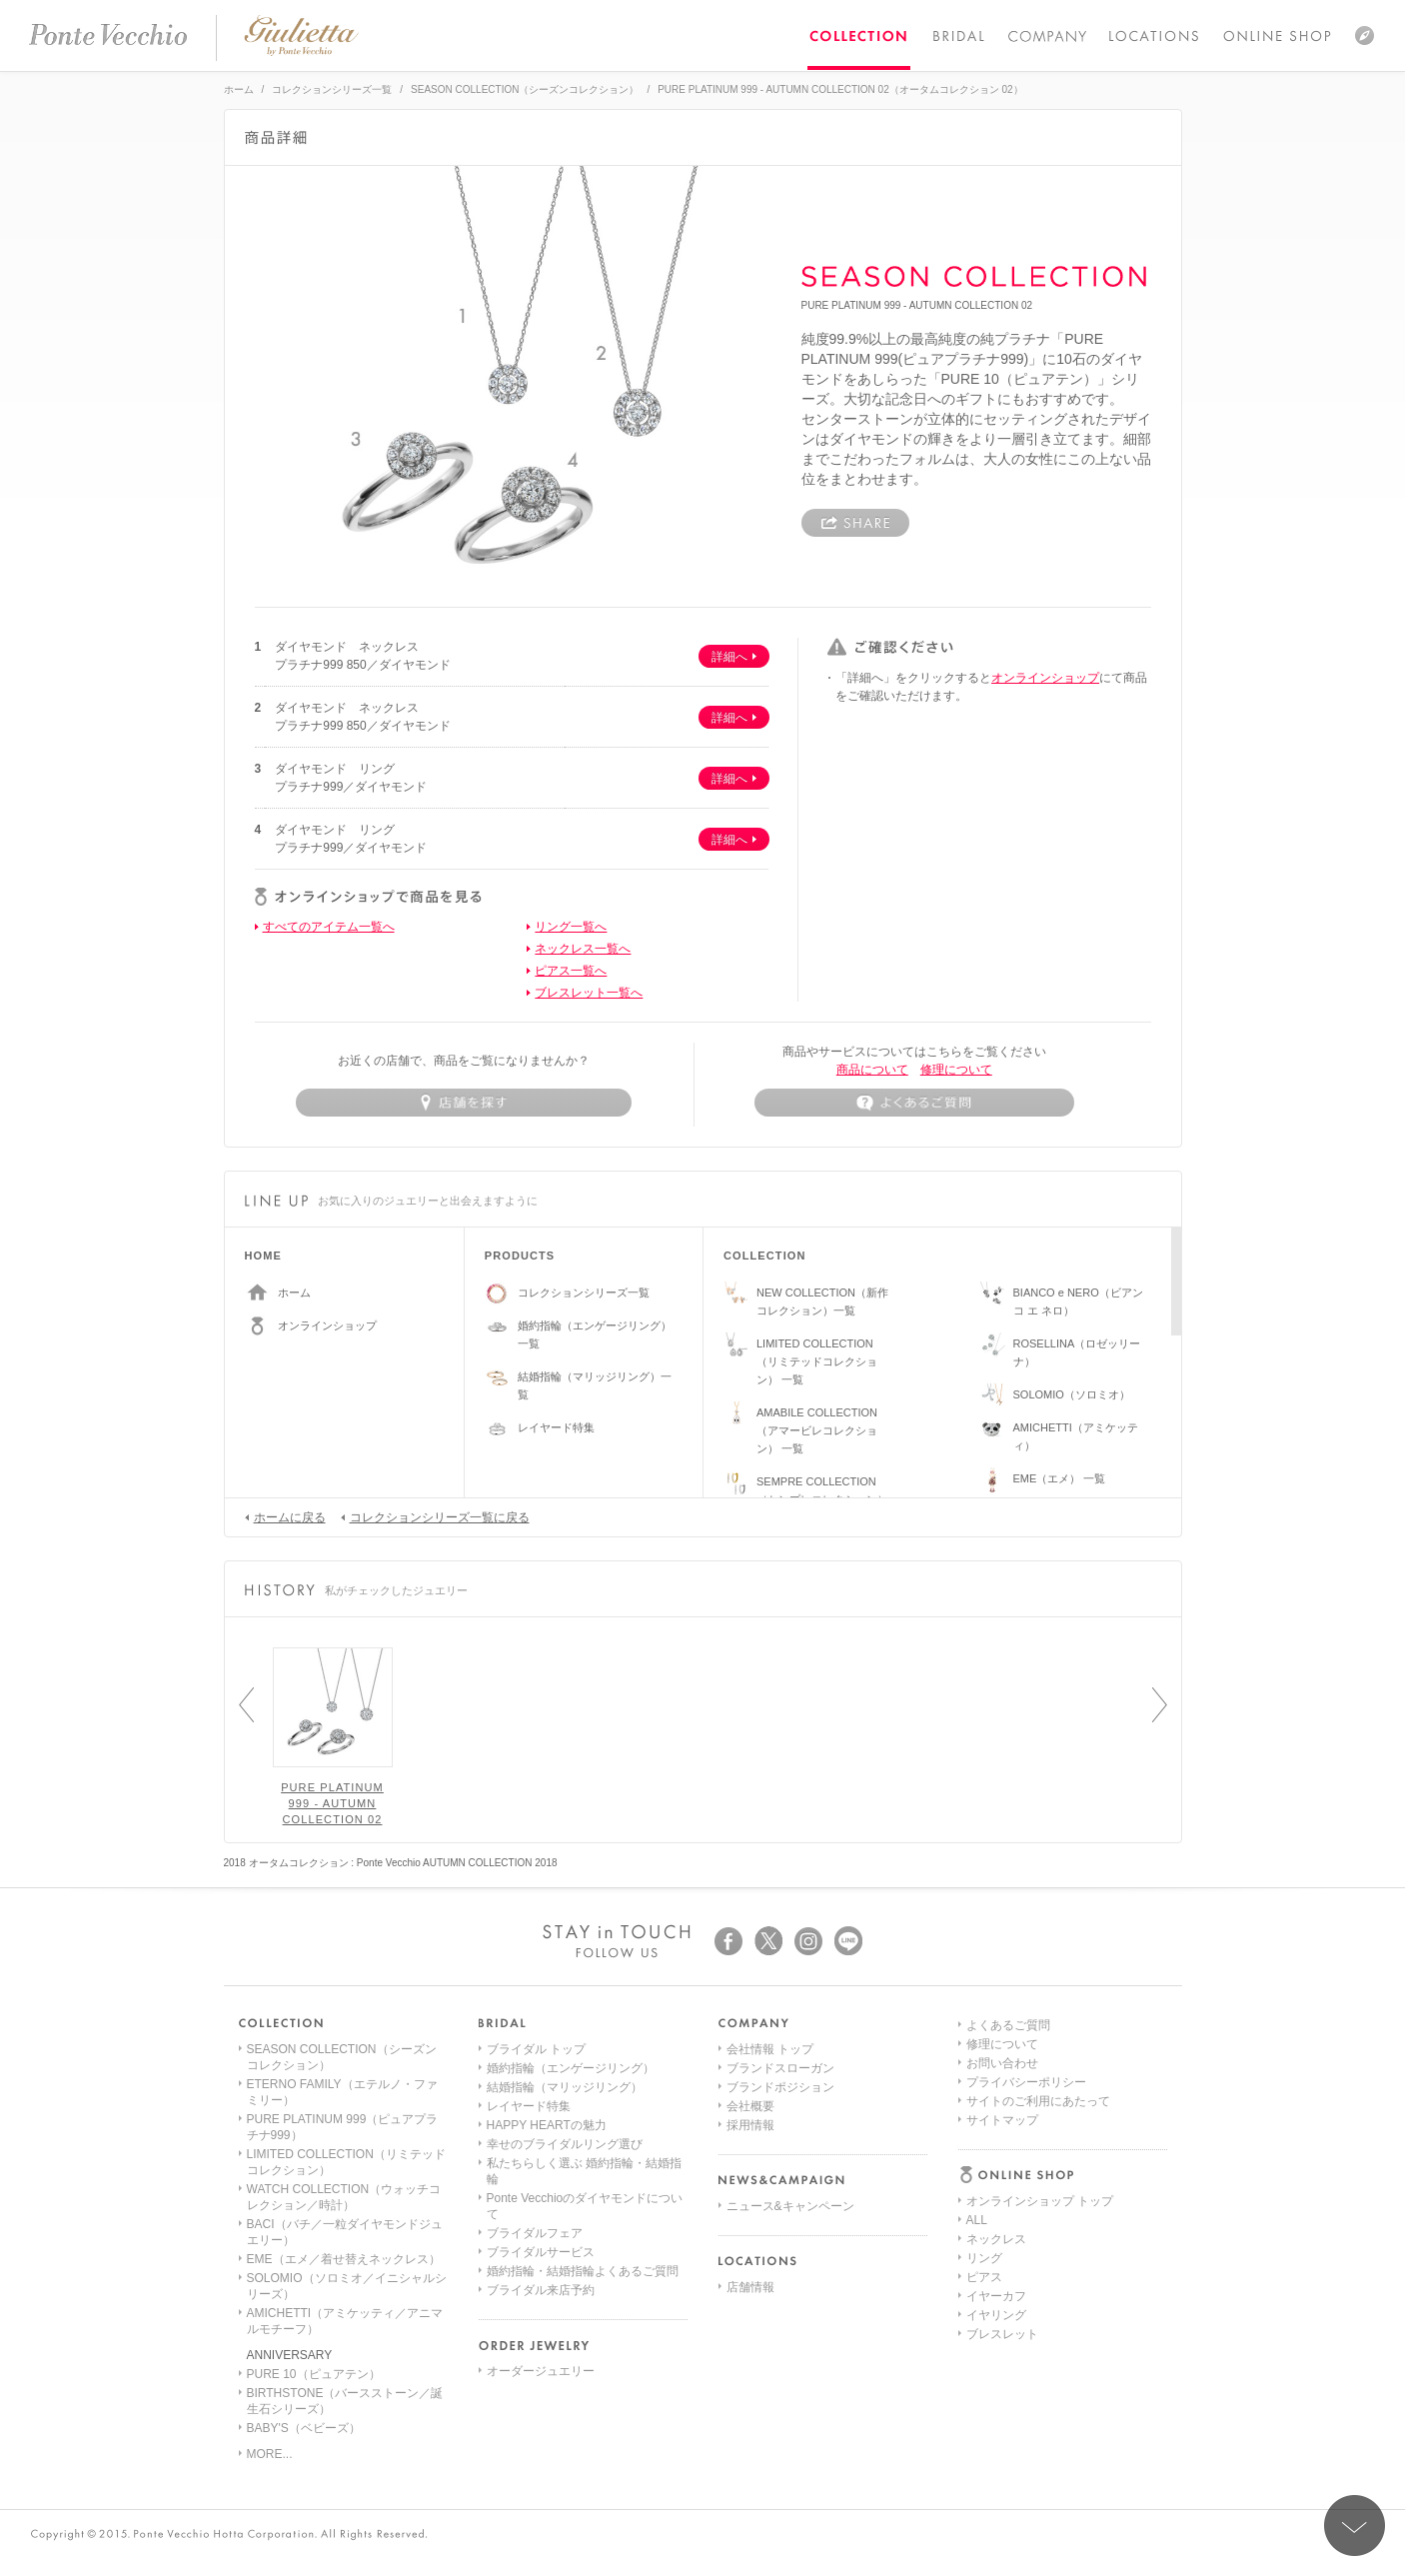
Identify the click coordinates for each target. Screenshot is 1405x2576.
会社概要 (750, 2106)
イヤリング (996, 2163)
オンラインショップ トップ (1039, 2049)
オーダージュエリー (541, 2371)
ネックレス (996, 2087)
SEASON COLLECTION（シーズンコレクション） (525, 89)
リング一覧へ (571, 927)
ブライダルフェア (535, 2233)
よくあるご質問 (1008, 2239)
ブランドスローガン (780, 2068)
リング (984, 2106)
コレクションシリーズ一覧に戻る (435, 1516)
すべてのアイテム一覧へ (329, 927)
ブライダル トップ (536, 2049)
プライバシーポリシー (1026, 2296)
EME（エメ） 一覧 (1059, 1478)
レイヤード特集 (556, 1427)
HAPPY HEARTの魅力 (547, 2125)
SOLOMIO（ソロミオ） (1071, 1394)
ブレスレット (1002, 2182)
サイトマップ (1002, 2334)
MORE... (270, 2454)
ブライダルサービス (541, 2252)
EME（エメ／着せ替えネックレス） (344, 2259)
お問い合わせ (1002, 2277)
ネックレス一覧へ (583, 949)
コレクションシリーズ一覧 (332, 89)
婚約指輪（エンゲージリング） (571, 2068)
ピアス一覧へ (571, 971)
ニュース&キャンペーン (790, 2206)
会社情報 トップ (769, 2049)
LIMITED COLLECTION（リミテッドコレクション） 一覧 (816, 1361)
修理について (956, 1070)
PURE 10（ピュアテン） (314, 2374)
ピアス (984, 2125)
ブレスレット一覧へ (589, 993)
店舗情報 (750, 2287)
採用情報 (750, 2125)
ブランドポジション (780, 2087)
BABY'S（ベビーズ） (304, 2428)
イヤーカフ (996, 2144)
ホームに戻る (285, 1516)
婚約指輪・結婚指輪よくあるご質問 (583, 2271)
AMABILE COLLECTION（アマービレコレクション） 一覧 (816, 1430)
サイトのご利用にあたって (1038, 2315)
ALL (976, 2068)
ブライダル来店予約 (541, 2290)
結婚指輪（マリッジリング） (565, 2087)
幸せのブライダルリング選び (565, 2144)
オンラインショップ (1045, 678)
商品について (872, 1070)
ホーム (239, 89)
